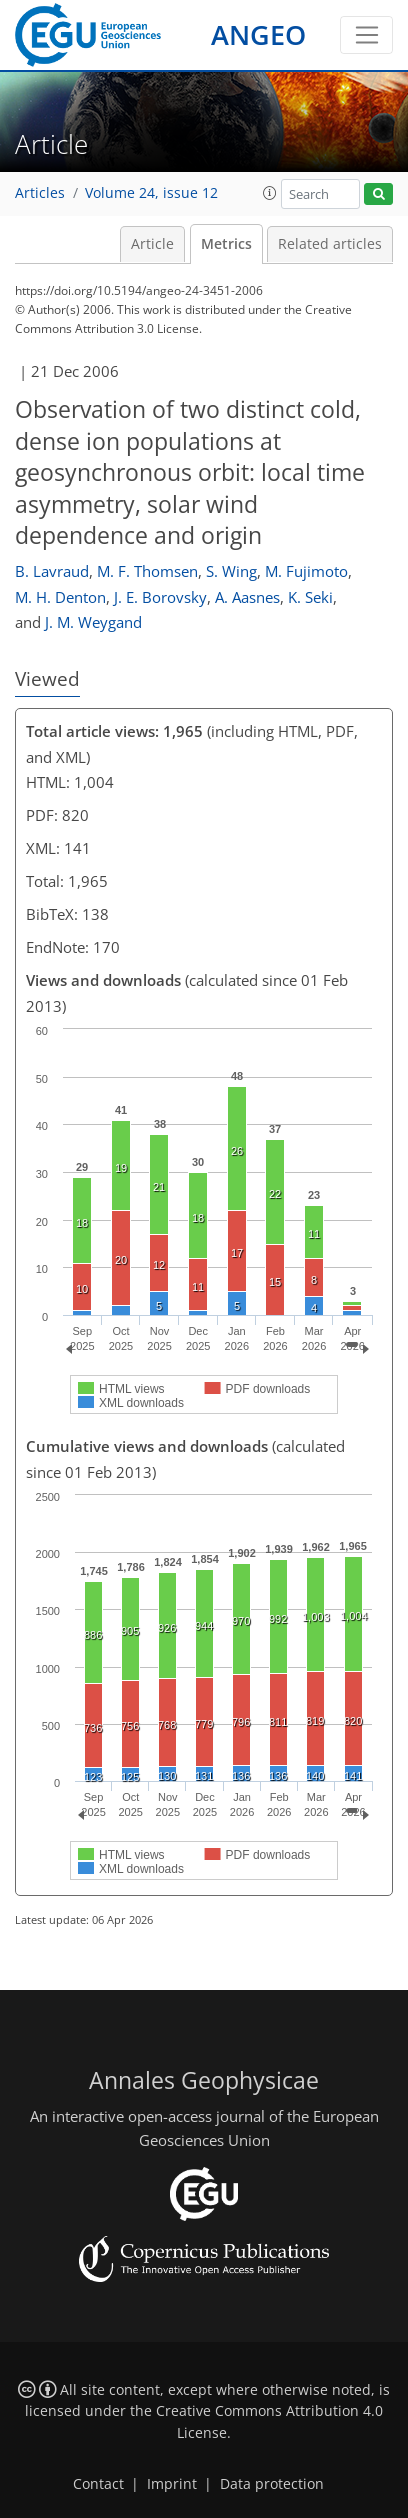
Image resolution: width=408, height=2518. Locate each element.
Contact (98, 2484)
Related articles (330, 244)
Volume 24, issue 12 (151, 193)
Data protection (272, 2484)
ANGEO (258, 34)
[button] (270, 193)
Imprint (172, 2484)
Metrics (226, 244)
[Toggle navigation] (366, 35)
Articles (40, 193)
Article (152, 244)
